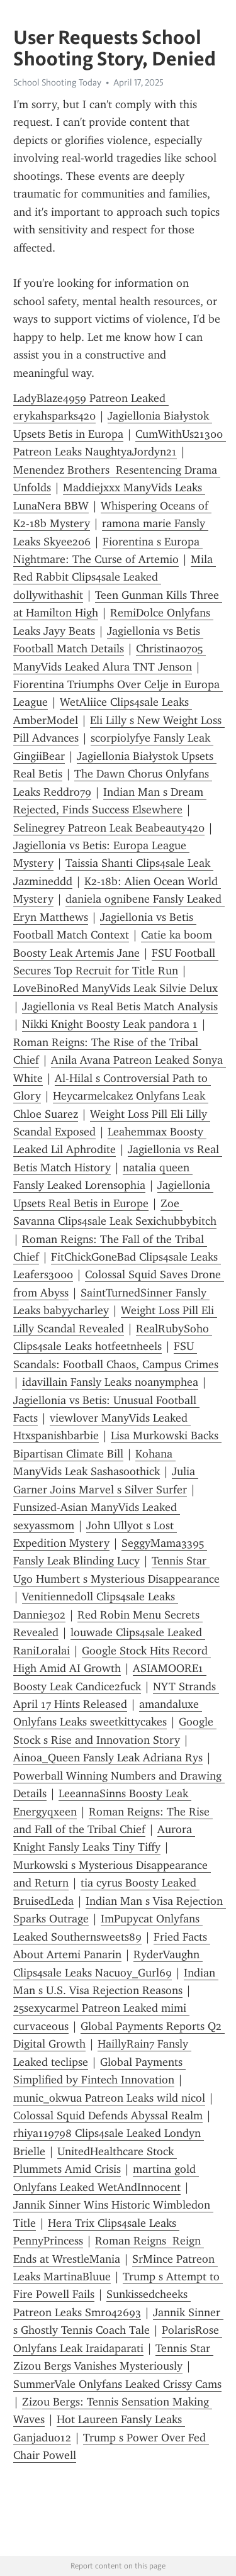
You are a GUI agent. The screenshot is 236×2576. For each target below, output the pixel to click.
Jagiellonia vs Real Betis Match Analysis (120, 1006)
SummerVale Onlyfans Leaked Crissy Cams (117, 2384)
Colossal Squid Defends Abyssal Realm (108, 2115)
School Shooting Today (57, 82)
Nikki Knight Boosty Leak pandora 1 (110, 1024)
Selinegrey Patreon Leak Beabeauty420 (109, 828)
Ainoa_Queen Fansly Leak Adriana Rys (108, 1758)
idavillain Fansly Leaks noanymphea (110, 1382)
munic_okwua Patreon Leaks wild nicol (109, 2098)
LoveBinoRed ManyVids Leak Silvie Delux (115, 988)
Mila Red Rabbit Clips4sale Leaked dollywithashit (114, 577)
